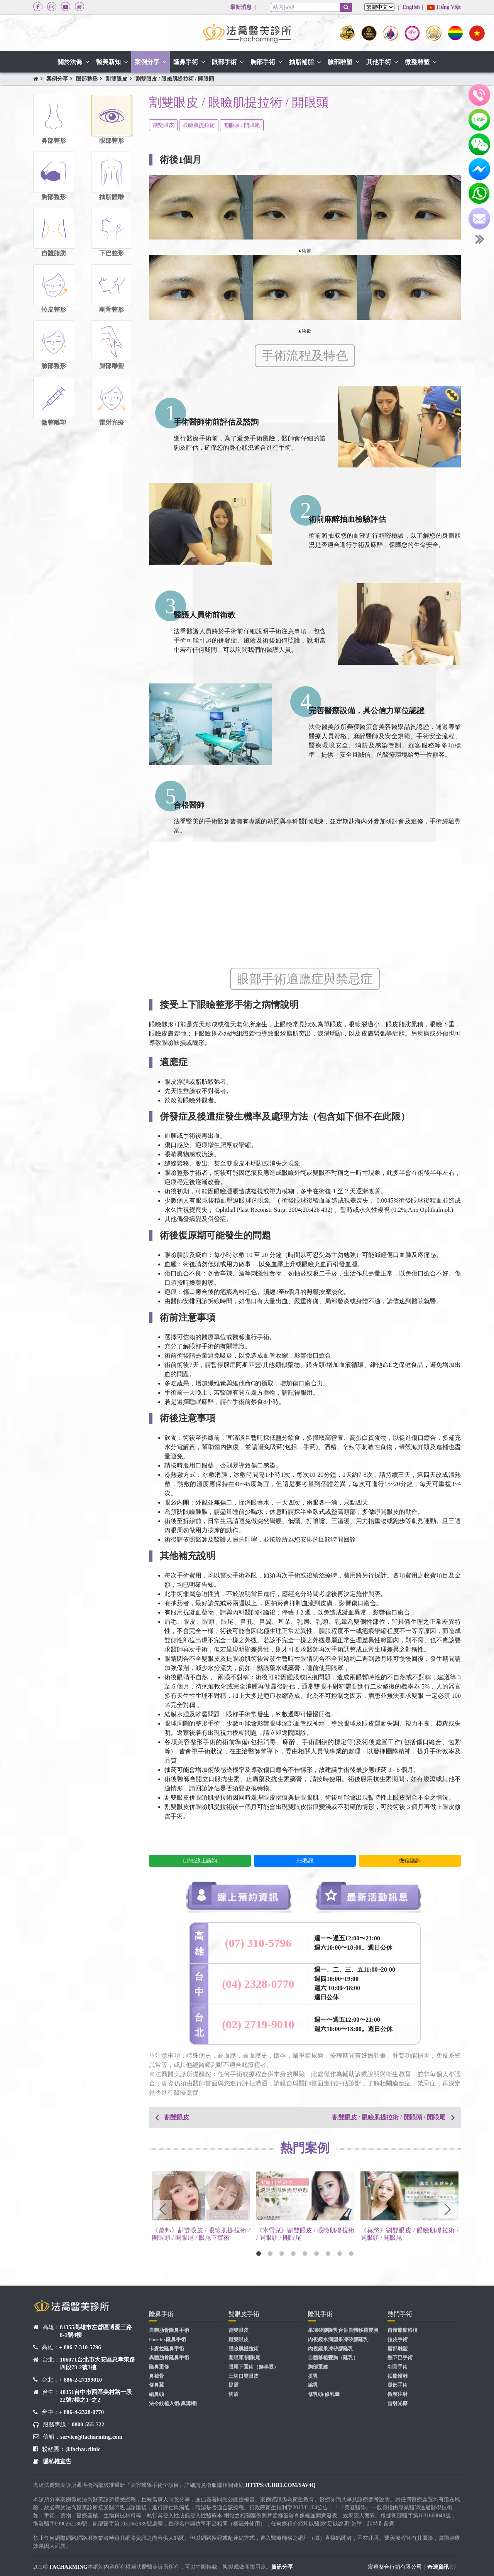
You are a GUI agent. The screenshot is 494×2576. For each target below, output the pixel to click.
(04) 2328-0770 (258, 1983)
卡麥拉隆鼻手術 (166, 2349)
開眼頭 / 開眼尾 (241, 125)
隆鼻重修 (159, 2367)
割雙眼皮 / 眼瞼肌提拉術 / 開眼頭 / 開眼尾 (388, 2117)
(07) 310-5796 (258, 1943)
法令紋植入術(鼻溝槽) (173, 2403)
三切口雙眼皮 (243, 2376)
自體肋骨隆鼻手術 (169, 2330)
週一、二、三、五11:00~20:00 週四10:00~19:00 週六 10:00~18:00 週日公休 (354, 1983)
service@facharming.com (91, 2437)
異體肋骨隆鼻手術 (169, 2357)
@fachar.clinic (82, 2449)
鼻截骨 (156, 2376)
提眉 (233, 2385)
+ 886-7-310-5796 (80, 2347)
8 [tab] (339, 2253)
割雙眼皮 (116, 79)
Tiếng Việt (444, 7)
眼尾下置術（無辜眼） (253, 2367)
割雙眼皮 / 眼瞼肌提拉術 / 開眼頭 (174, 79)
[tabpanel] (201, 2208)
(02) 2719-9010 (258, 2024)
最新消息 (241, 7)
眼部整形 (87, 79)
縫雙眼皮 (238, 2339)
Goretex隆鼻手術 (167, 2339)
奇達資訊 (438, 2567)
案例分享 (57, 79)
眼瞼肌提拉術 (199, 125)
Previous (162, 2209)
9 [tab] (351, 2253)
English (411, 7)
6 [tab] (316, 2253)
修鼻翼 (156, 2385)
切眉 (233, 2394)
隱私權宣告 (56, 2461)
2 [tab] (270, 2253)
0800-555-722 (88, 2424)
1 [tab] (258, 2253)
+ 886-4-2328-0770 (81, 2412)
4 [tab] (293, 2253)
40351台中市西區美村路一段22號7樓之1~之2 (96, 2396)
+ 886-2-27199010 (80, 2380)
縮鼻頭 (156, 2394)
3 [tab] (282, 2253)
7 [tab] (328, 2253)
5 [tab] (305, 2253)
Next (447, 2209)
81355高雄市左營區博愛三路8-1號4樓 (96, 2331)
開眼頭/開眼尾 (244, 2357)
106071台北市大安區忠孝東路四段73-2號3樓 (97, 2363)
